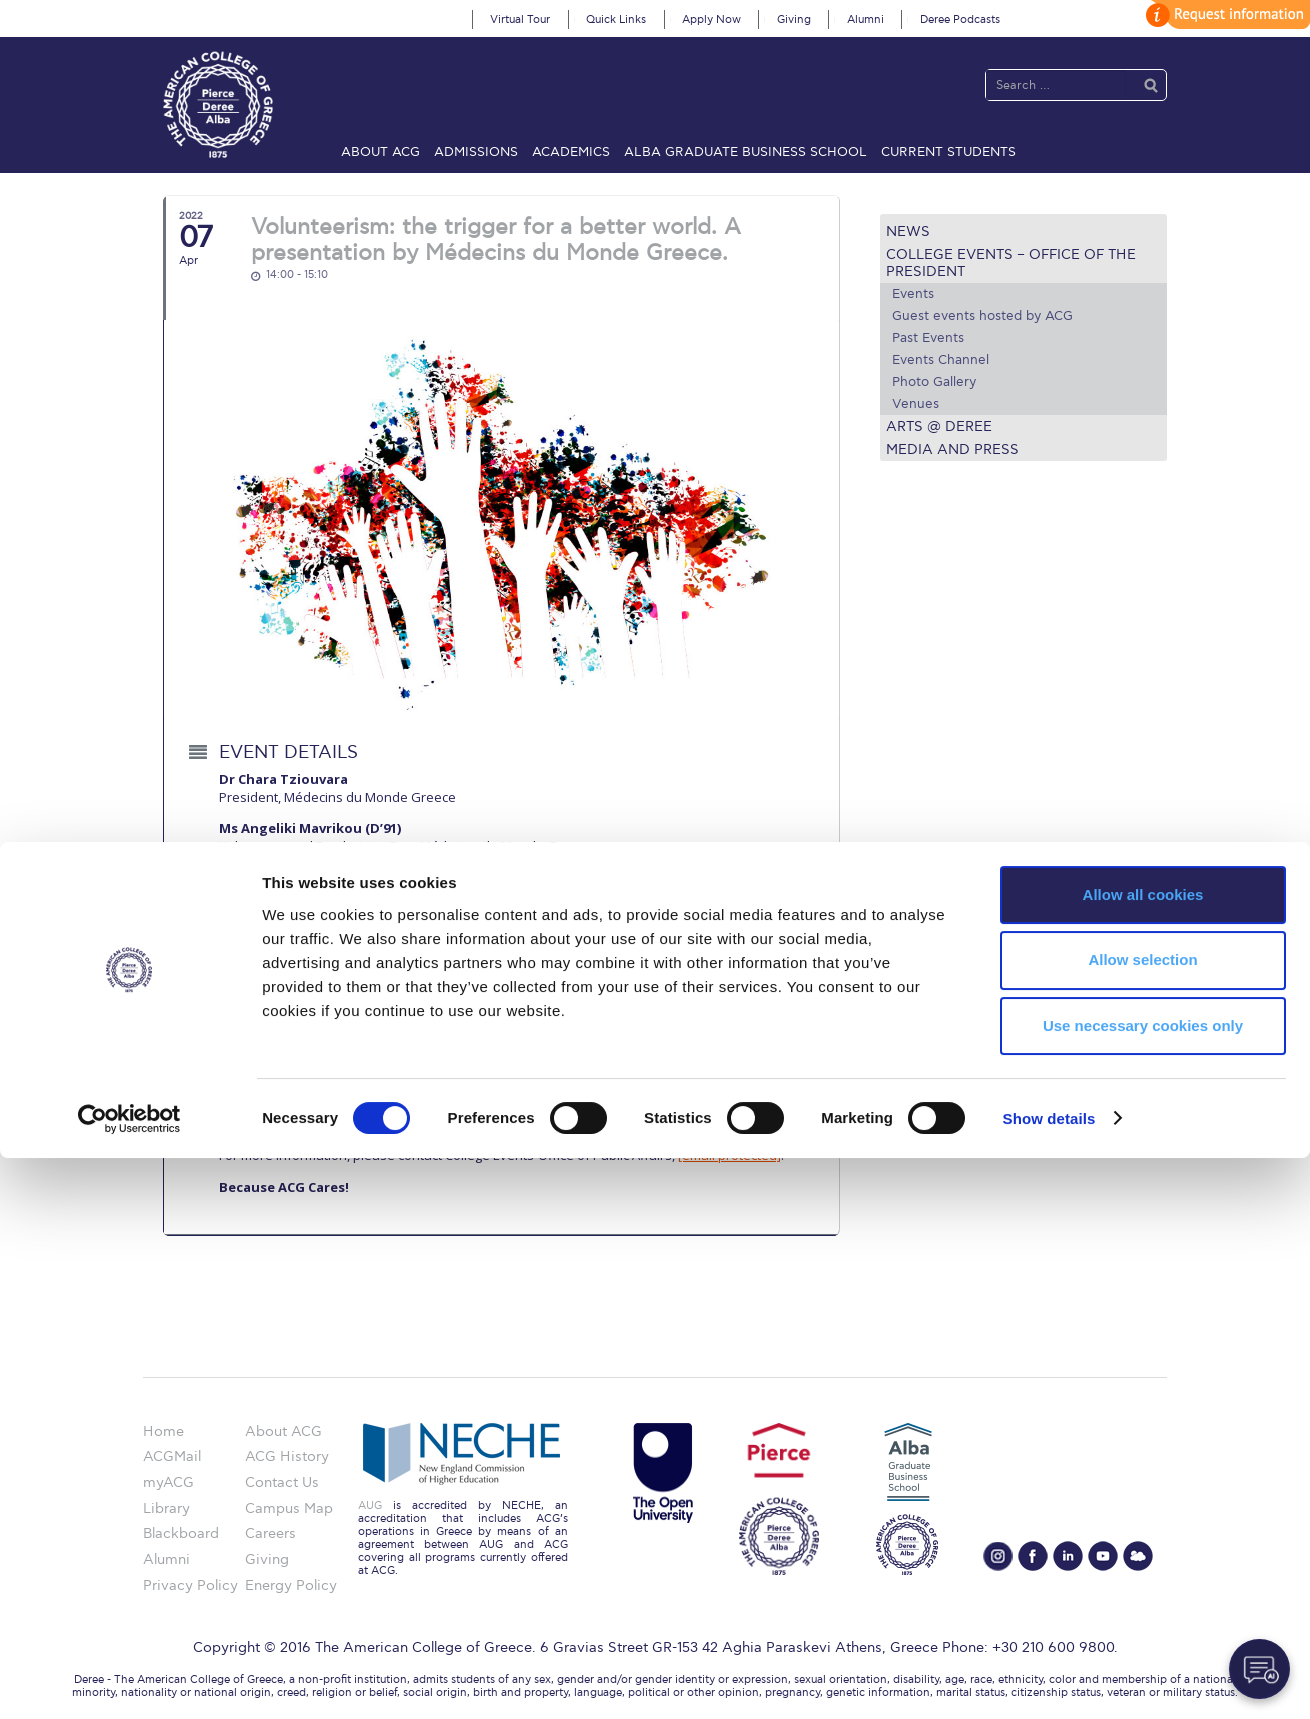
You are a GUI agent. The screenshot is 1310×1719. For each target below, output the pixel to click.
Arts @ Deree (939, 426)
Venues (915, 404)
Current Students (948, 152)
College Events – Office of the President (1011, 263)
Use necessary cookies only (1143, 1587)
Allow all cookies (1143, 1455)
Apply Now (711, 19)
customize (1225, 14)
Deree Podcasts (960, 19)
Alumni (865, 19)
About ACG (380, 152)
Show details (1049, 1679)
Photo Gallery (934, 382)
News (908, 231)
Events (913, 294)
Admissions (476, 152)
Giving (794, 19)
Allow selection (1142, 1521)
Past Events (928, 338)
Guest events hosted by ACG (982, 316)
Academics (571, 152)
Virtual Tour (520, 19)
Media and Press (952, 449)
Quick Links (616, 19)
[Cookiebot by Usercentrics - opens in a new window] (129, 1680)
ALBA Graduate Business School (745, 152)
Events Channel (940, 360)
